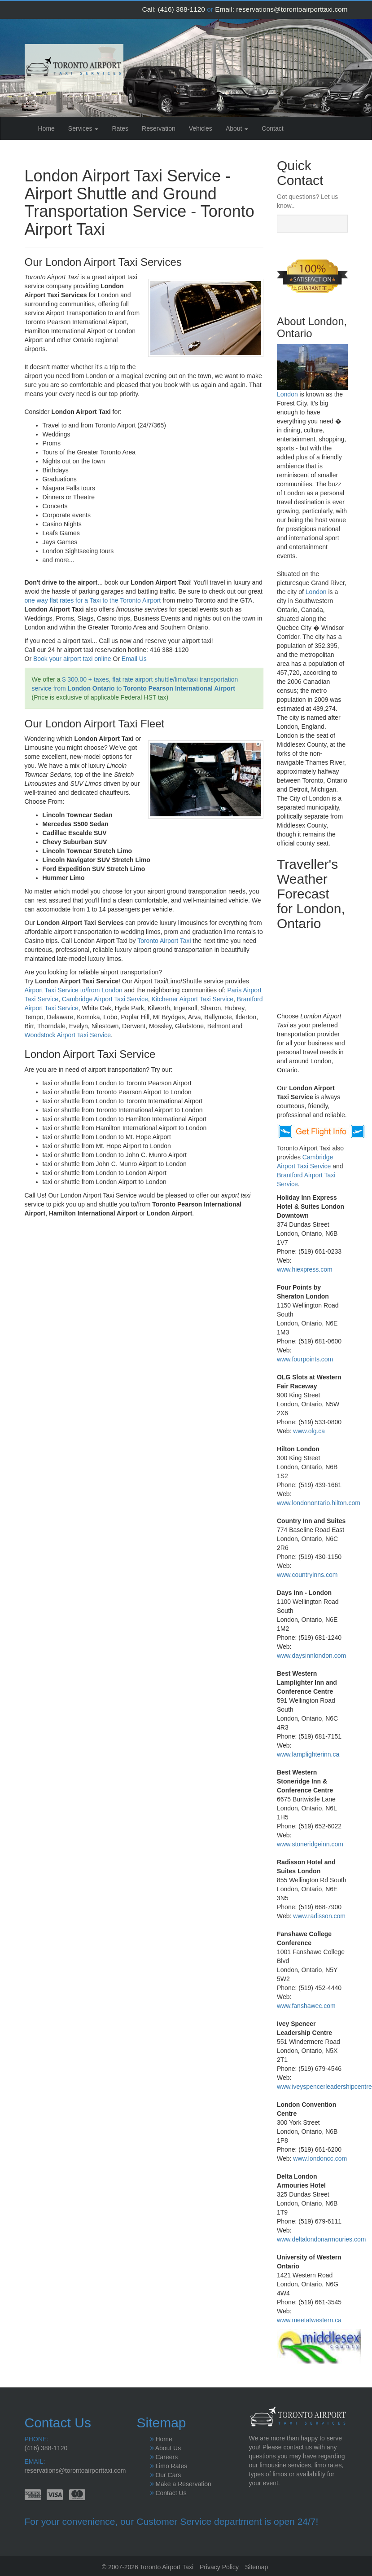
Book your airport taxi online (72, 658)
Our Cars (168, 2475)
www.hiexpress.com (305, 1269)
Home (49, 127)
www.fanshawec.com (306, 2005)
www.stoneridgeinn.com (310, 1844)
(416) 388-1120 (181, 9)
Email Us (134, 658)
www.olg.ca (309, 1431)
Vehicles (200, 128)
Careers (166, 2457)
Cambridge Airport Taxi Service (105, 999)
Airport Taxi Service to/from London (74, 990)
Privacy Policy (219, 2567)
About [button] (237, 128)
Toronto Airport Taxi (164, 940)
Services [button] (83, 128)
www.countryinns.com (307, 1574)
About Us (168, 2448)
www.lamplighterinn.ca (308, 1754)
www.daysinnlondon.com (311, 1655)
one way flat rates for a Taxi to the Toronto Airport (93, 600)
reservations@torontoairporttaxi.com (291, 9)
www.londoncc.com (320, 2158)
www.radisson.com (319, 1916)
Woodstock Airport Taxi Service (68, 1035)
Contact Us (170, 2493)
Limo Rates (171, 2466)
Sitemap (256, 2567)
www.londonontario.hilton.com (318, 1502)
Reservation (158, 128)
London (287, 394)
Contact (272, 128)
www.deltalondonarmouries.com (321, 2239)
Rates (120, 128)
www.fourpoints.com (305, 1359)
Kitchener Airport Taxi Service (192, 999)
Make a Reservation (183, 2484)
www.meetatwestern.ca (309, 2320)
